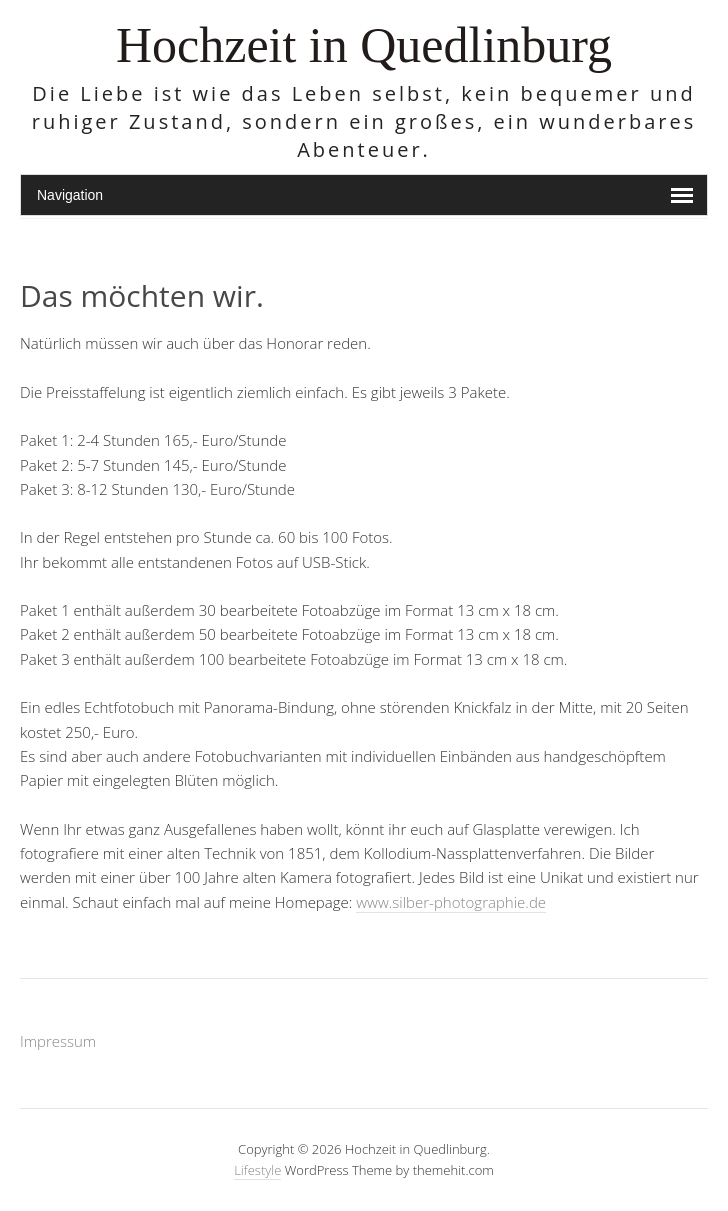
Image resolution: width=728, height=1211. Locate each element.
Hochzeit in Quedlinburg (364, 45)
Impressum (58, 1041)
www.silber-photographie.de (451, 902)
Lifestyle (257, 1170)
